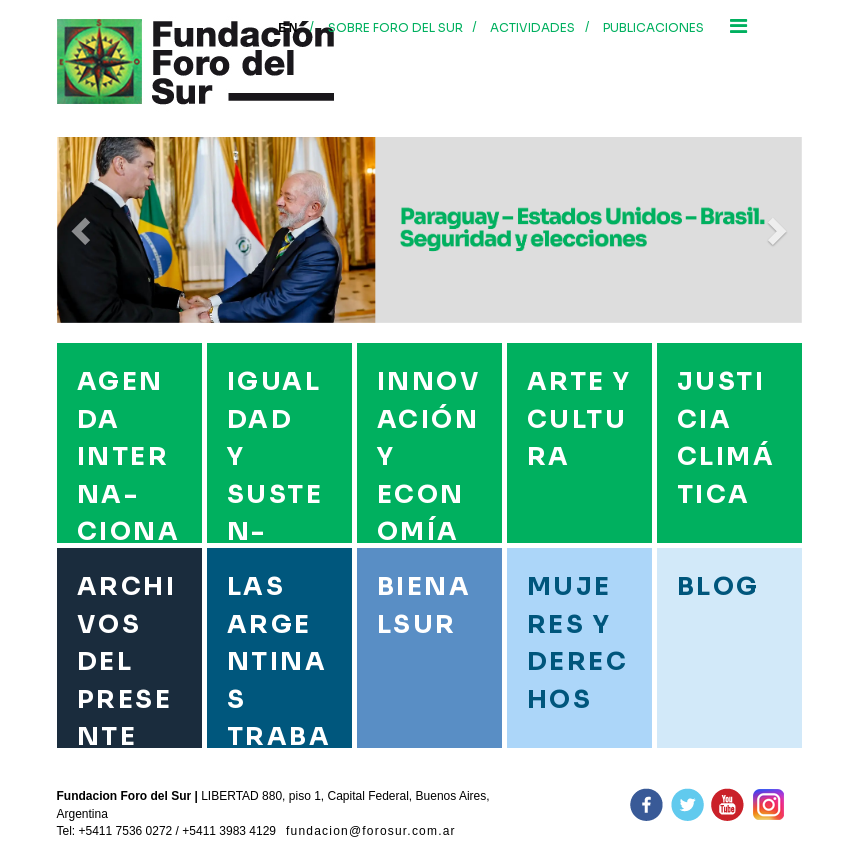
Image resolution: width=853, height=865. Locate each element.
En (288, 28)
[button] (83, 230)
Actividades (532, 27)
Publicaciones (653, 27)
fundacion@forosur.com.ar (371, 831)
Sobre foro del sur (395, 27)
